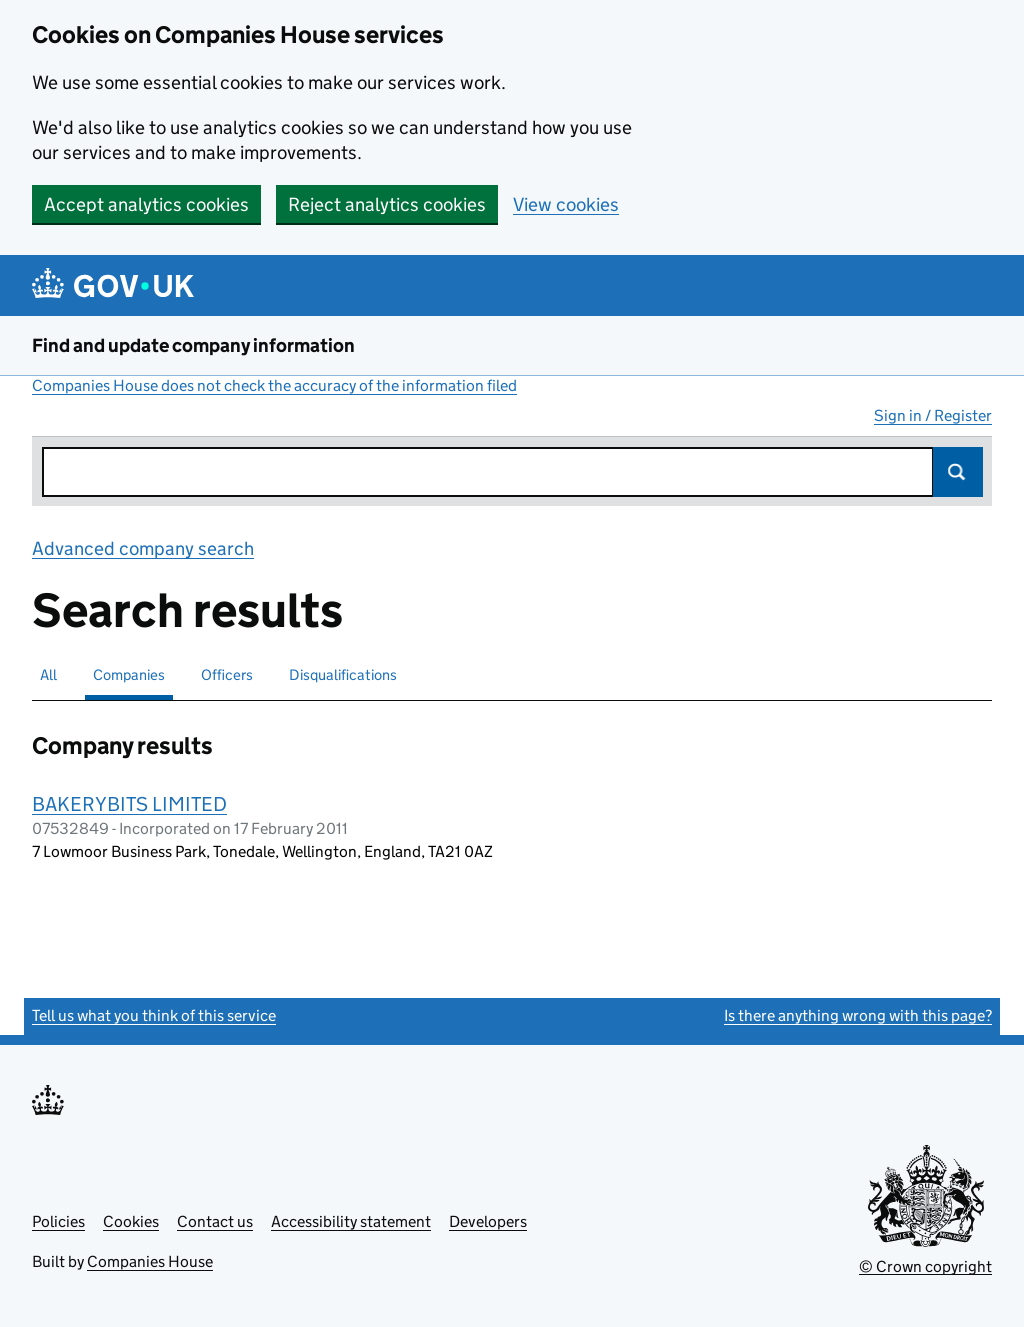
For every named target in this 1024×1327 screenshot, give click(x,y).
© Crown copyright (925, 1266)
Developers (488, 1221)
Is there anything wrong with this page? (858, 1015)
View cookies (566, 204)
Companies (129, 674)
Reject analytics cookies (387, 204)
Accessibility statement (351, 1221)
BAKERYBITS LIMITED (129, 804)
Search (958, 472)
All (48, 674)
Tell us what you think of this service (154, 1015)
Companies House (150, 1261)
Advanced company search (143, 548)
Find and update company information (193, 345)
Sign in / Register (933, 415)
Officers (227, 674)
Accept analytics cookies (146, 204)
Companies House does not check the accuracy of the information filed (274, 385)
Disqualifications (343, 674)
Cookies (131, 1221)
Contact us (215, 1221)
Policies (58, 1221)
